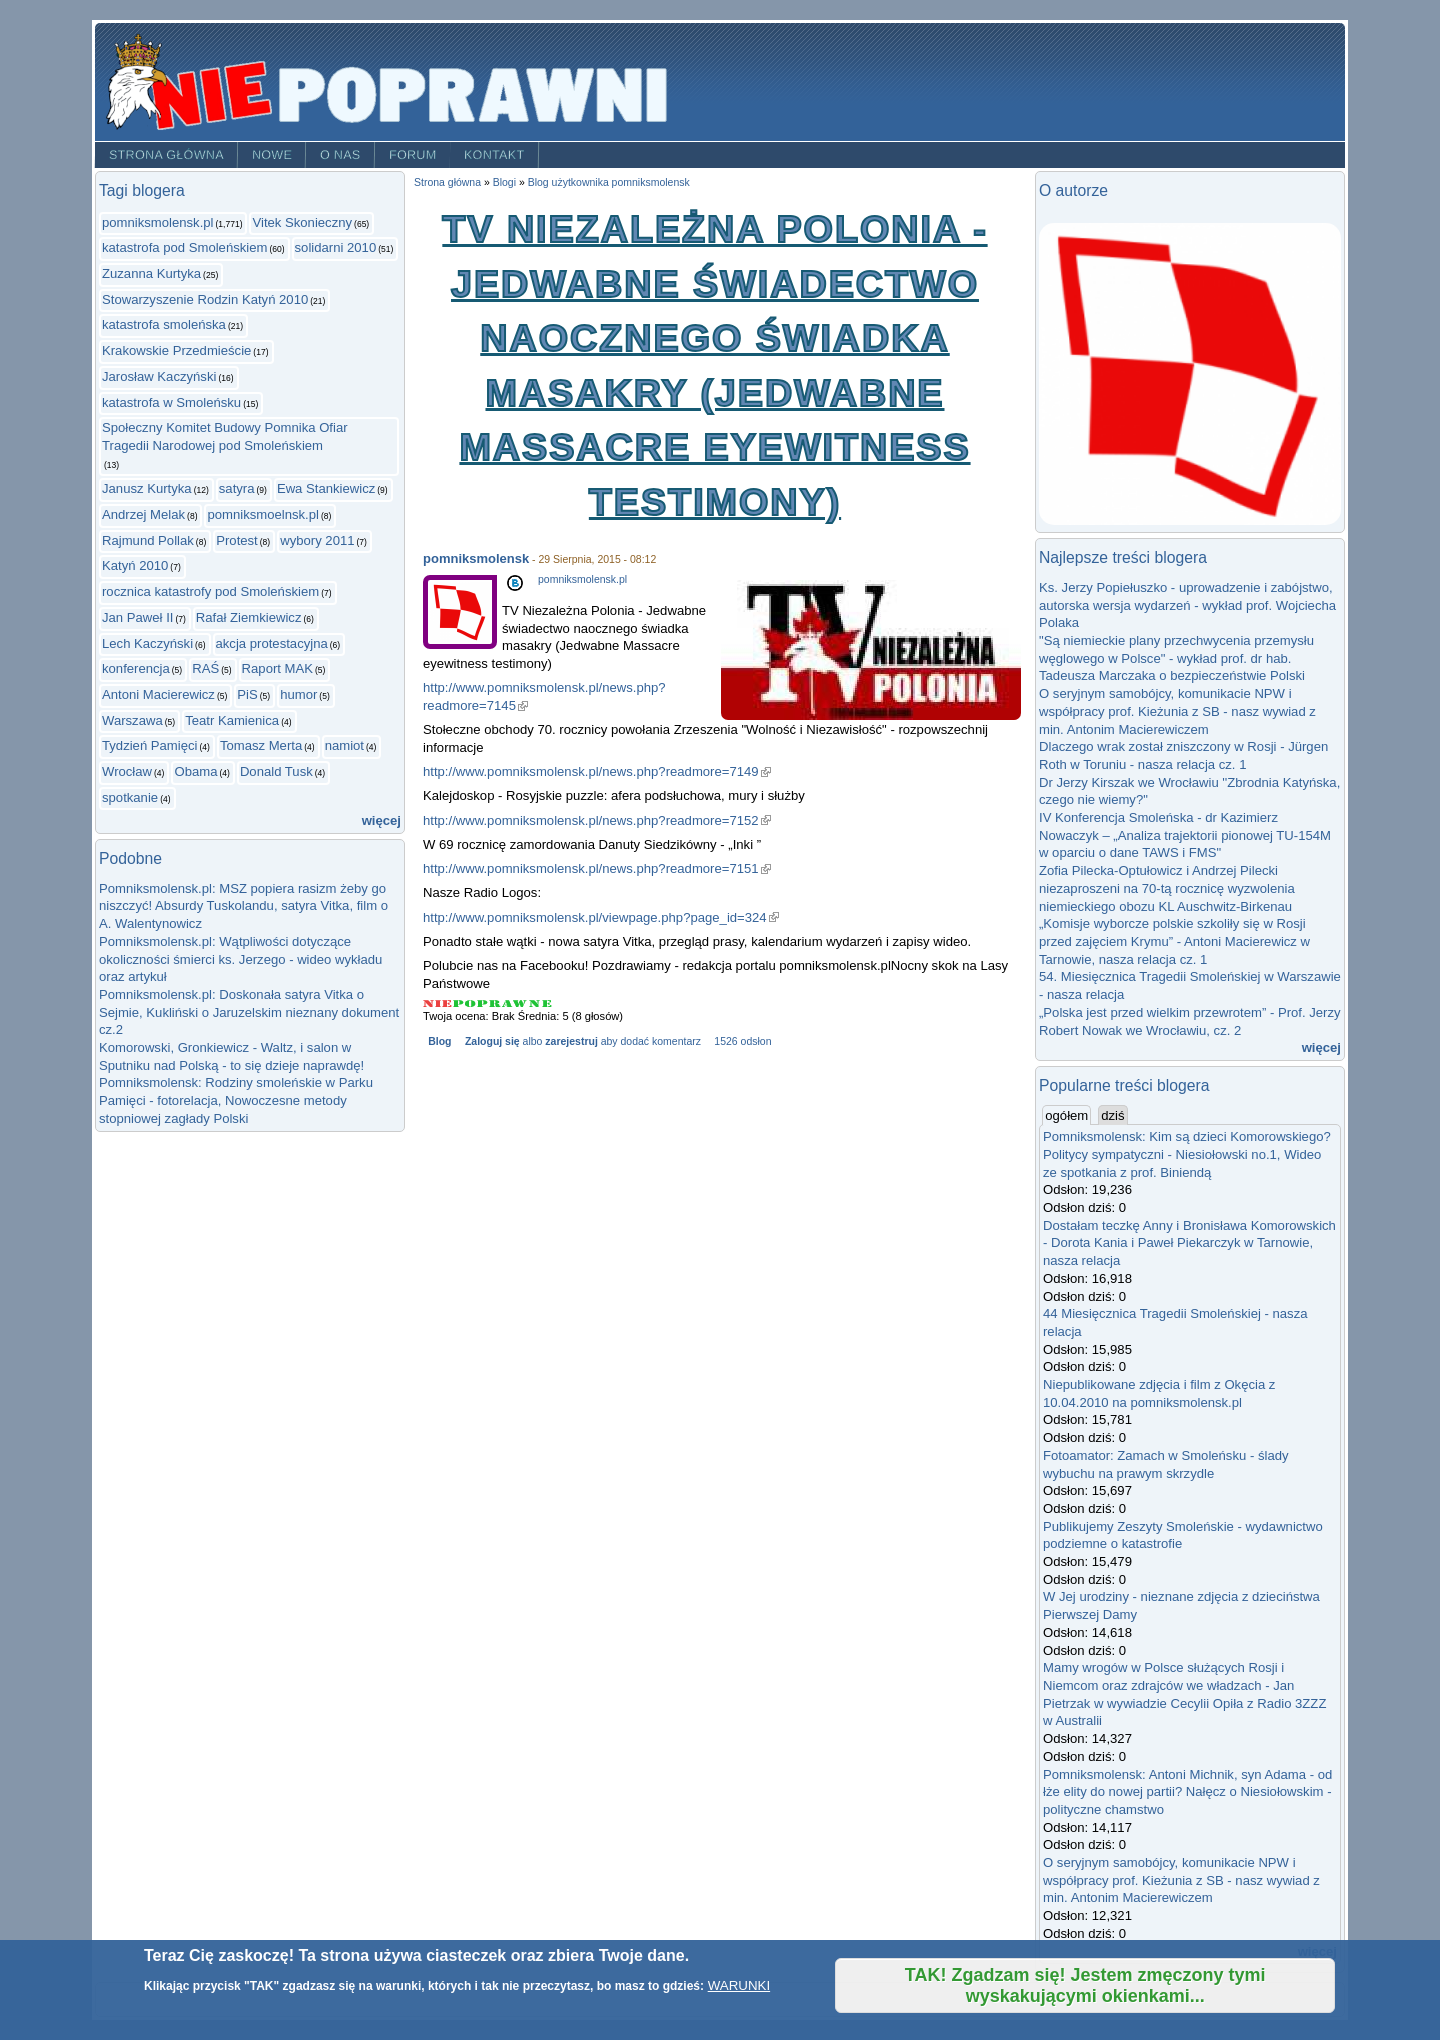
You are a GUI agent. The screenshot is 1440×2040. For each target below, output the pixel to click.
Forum (413, 155)
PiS (247, 694)
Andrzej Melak (143, 514)
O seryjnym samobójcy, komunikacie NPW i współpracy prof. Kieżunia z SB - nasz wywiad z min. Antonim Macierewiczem (1177, 711)
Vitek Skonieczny (302, 222)
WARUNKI (739, 1985)
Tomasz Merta (261, 745)
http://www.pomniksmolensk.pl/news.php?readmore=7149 (597, 771)
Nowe (272, 155)
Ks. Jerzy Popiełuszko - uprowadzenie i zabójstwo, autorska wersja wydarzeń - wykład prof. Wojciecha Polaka (1187, 605)
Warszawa (132, 720)
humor (298, 694)
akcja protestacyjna (272, 643)
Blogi (504, 182)
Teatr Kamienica (232, 720)
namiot (344, 745)
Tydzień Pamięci (149, 745)
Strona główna (166, 155)
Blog (439, 1041)
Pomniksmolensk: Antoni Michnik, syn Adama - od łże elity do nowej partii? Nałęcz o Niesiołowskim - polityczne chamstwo (1187, 1792)
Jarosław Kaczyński (159, 376)
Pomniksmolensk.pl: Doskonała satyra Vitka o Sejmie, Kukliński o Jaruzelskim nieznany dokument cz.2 (249, 1012)
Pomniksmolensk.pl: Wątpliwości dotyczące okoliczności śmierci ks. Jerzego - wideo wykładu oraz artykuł (240, 959)
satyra (237, 488)
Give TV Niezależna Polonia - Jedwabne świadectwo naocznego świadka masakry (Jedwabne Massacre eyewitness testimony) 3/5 (489, 1003)
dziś (1112, 1115)
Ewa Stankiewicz (326, 488)
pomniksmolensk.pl (157, 222)
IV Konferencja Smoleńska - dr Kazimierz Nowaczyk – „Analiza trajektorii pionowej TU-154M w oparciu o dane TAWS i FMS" (1185, 835)
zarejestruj (571, 1041)
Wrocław (127, 771)
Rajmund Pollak (148, 540)
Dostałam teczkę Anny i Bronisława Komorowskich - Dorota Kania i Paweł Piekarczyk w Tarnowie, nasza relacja (1189, 1243)
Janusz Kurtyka (147, 488)
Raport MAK (277, 668)
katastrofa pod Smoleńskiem (184, 247)
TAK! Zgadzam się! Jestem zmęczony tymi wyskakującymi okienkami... (1085, 1985)
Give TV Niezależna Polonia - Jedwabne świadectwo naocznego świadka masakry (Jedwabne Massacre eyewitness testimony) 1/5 (438, 1003)
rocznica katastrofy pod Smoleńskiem (210, 591)
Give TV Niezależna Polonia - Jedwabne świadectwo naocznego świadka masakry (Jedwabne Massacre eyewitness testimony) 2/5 (465, 1003)
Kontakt (494, 155)
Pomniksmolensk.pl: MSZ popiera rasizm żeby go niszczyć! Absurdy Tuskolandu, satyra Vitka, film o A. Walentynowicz (243, 906)
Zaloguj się (492, 1041)
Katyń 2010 (135, 565)
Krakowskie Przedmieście (176, 350)
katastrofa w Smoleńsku (171, 402)
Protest (237, 540)
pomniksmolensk (476, 558)
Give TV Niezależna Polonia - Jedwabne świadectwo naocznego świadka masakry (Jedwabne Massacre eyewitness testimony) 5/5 (540, 1003)
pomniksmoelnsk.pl (262, 514)
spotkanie (130, 797)
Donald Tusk (276, 771)
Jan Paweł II (137, 617)
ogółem (1068, 1115)
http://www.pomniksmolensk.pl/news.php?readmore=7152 (597, 820)
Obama (195, 771)
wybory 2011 (317, 540)
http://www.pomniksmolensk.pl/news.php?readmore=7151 (597, 868)
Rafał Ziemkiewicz (249, 617)
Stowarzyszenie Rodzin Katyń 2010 (205, 299)
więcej (381, 820)
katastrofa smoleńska (164, 324)
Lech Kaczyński (147, 643)
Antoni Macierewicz (158, 694)
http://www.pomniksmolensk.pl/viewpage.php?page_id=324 (601, 917)
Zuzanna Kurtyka (151, 273)
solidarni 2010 (336, 247)
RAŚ (205, 668)
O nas (340, 155)
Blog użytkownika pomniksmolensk (609, 182)
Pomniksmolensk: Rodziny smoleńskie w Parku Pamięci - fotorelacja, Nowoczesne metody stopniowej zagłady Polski (236, 1100)
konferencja (136, 668)
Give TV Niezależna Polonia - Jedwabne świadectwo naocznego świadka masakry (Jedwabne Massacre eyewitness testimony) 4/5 (515, 1003)
